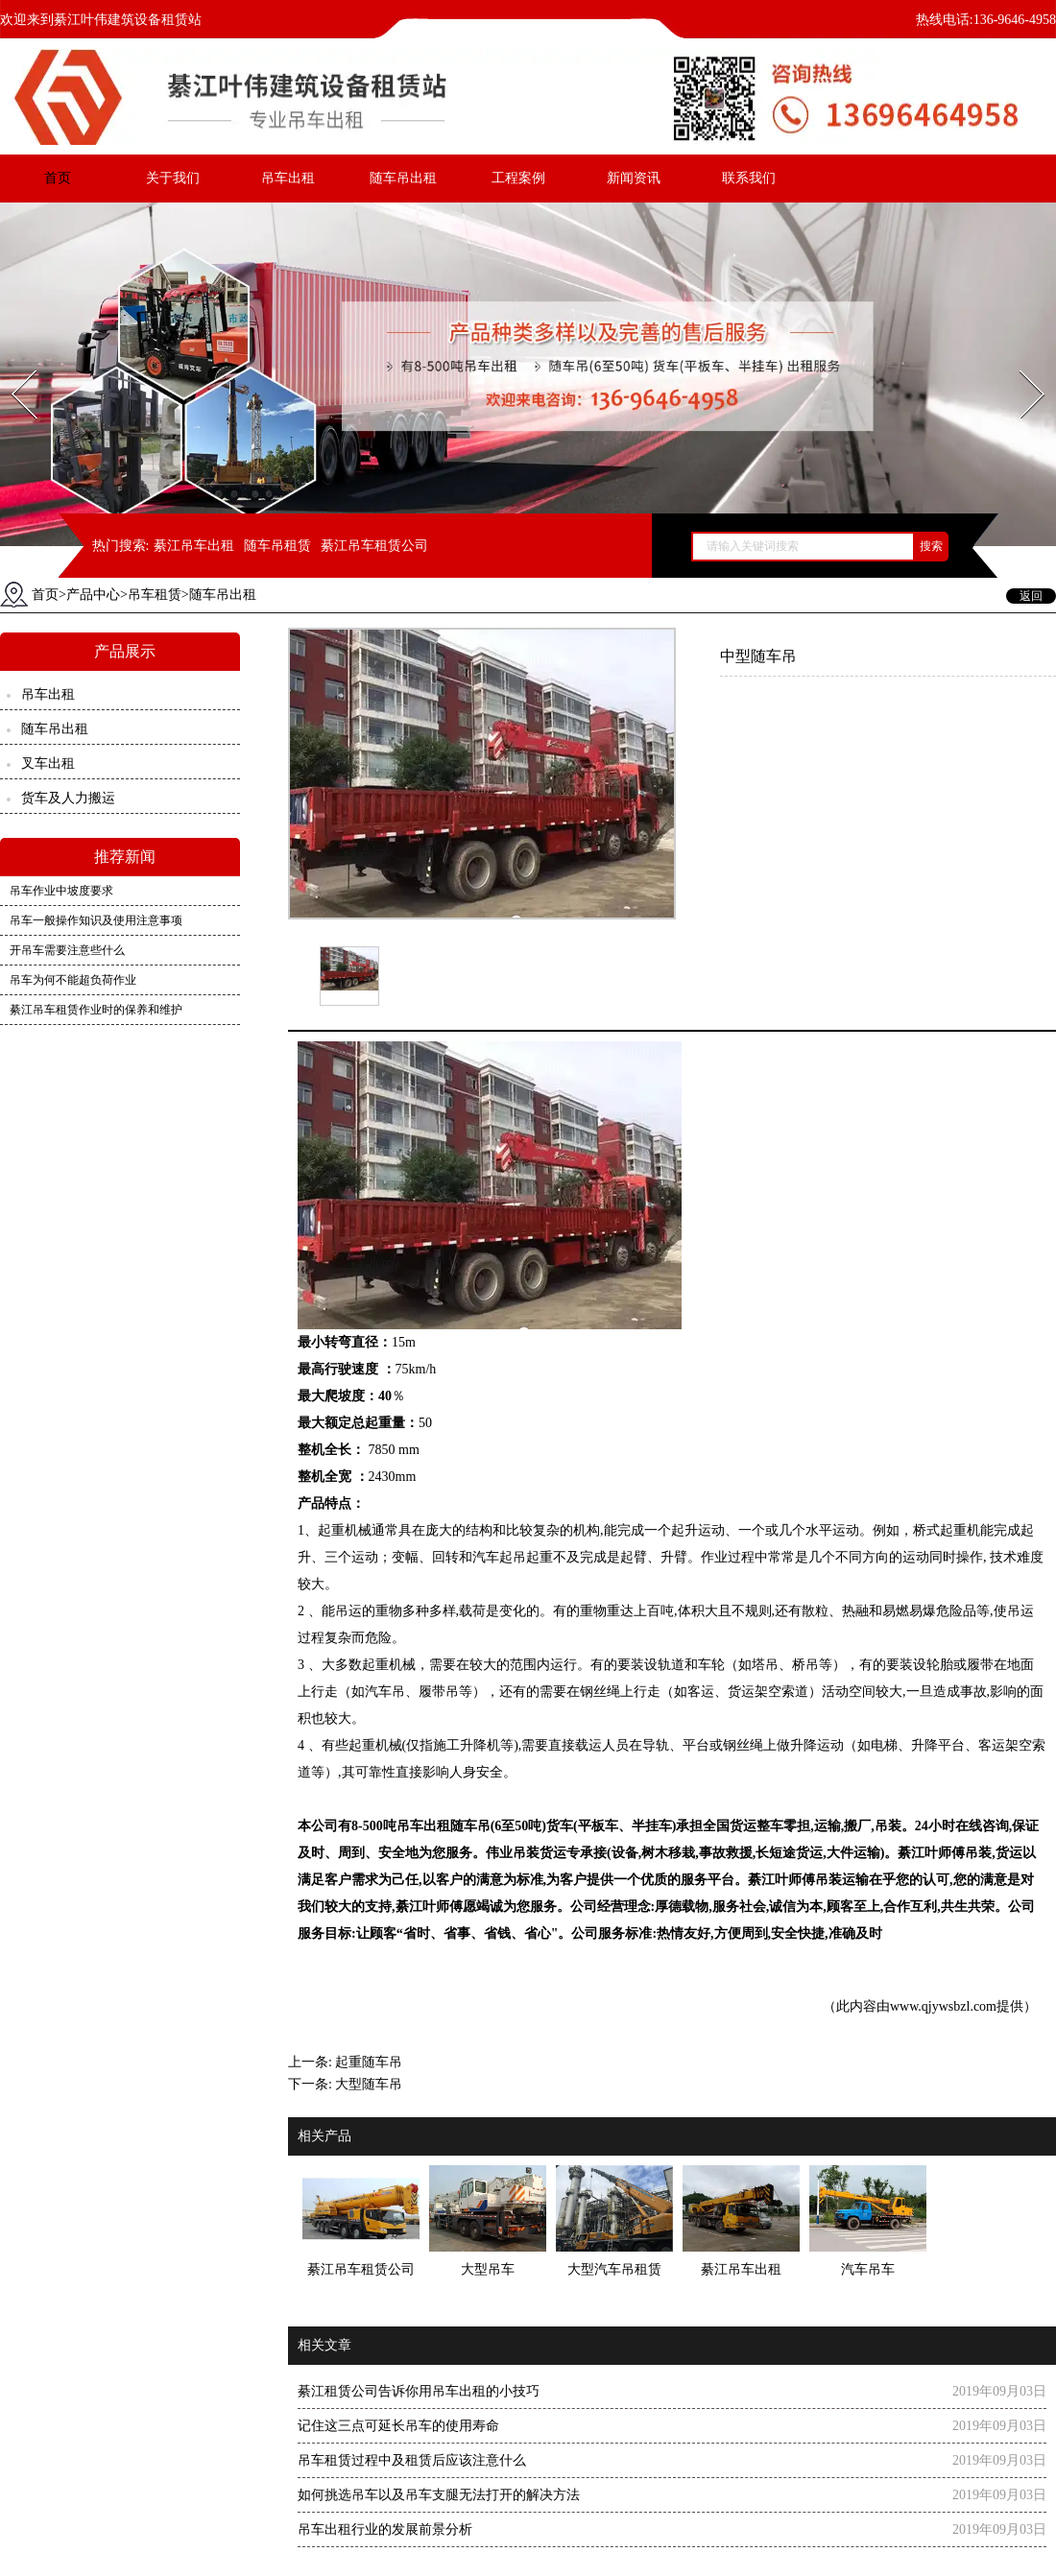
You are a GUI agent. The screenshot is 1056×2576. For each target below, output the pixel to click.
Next (1021, 364)
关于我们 (173, 178)
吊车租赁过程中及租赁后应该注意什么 (412, 2460)
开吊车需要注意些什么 (67, 950)
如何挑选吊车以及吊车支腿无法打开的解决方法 (439, 2495)
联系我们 (749, 178)
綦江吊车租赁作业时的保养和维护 (96, 1009)
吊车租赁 (154, 594)
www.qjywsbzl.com (943, 2006)
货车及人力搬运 (68, 798)
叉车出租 (48, 763)
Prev (12, 364)
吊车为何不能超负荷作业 (73, 980)
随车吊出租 (403, 178)
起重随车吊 (368, 2062)
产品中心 (93, 594)
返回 (1031, 596)
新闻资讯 (633, 178)
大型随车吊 (368, 2084)
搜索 (931, 546)
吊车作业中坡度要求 (61, 890)
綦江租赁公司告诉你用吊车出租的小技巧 (419, 2391)
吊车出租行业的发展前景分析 (385, 2529)
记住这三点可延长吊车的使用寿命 (398, 2426)
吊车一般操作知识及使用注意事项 (96, 920)
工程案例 (518, 178)
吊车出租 (288, 178)
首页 (57, 178)
